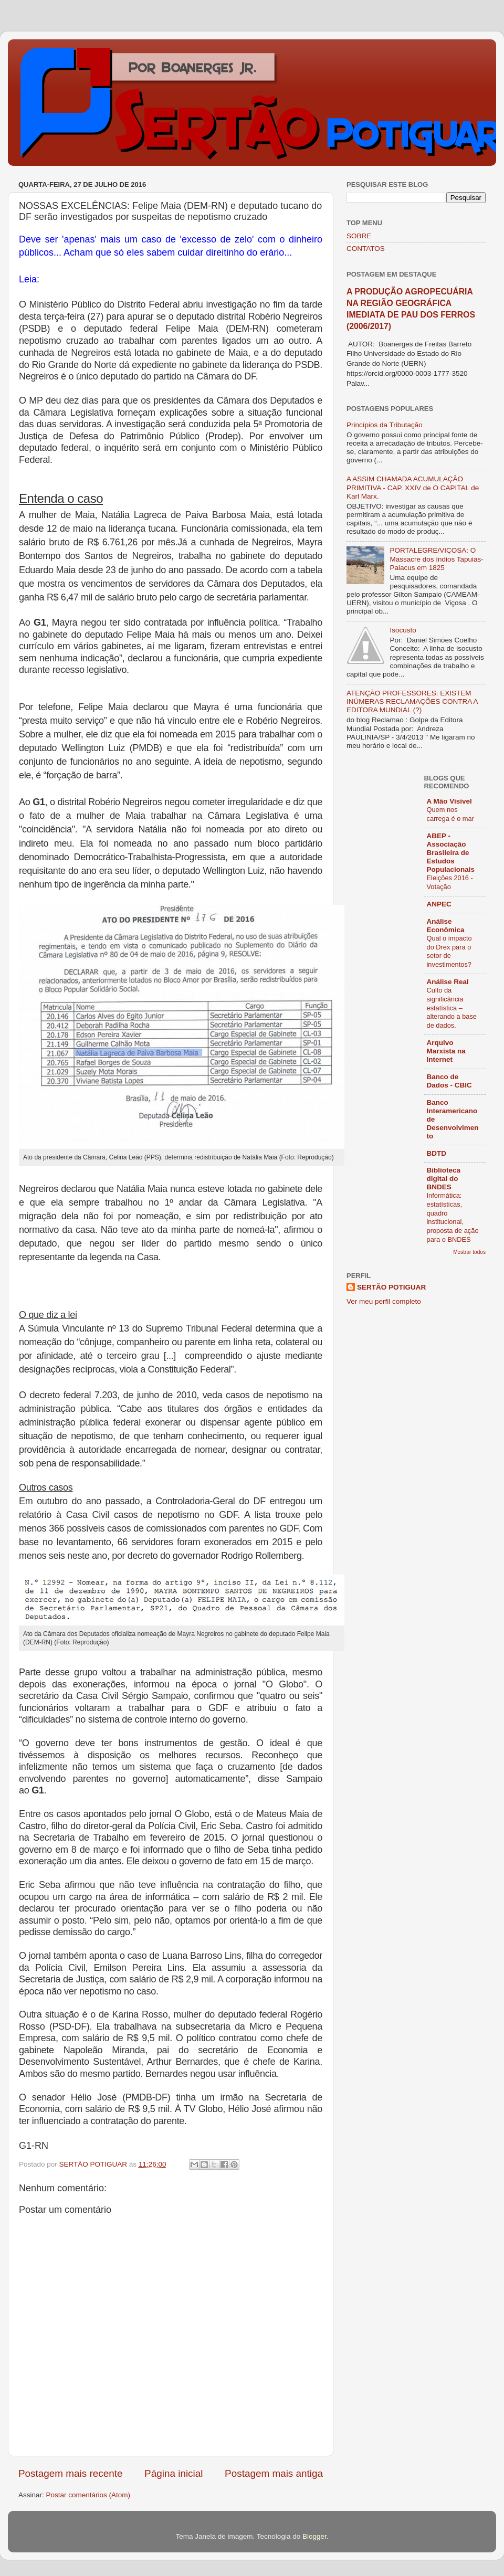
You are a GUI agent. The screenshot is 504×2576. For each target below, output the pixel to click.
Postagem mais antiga (274, 2473)
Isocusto (403, 630)
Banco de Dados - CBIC (449, 1081)
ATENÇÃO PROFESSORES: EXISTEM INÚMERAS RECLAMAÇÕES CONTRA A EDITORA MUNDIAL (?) (412, 701)
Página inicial (173, 2473)
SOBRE (358, 236)
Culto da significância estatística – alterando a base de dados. (452, 1007)
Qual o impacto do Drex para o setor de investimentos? (449, 951)
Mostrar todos (469, 1252)
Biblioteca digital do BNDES (444, 1178)
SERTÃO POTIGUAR (391, 1287)
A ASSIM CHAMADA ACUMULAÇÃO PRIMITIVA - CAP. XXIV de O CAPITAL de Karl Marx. (412, 487)
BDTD (437, 1153)
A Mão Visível (449, 801)
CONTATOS (365, 248)
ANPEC (439, 904)
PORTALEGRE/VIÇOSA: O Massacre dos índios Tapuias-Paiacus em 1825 (436, 558)
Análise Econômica (446, 925)
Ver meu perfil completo (383, 1301)
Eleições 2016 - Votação (450, 882)
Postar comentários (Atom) (88, 2495)
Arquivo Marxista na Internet (446, 1051)
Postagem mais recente (70, 2473)
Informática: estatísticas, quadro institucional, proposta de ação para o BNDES (453, 1217)
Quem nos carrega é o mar (450, 814)
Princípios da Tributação (384, 425)
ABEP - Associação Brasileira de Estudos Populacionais (451, 852)
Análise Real (448, 982)
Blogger (314, 2536)
